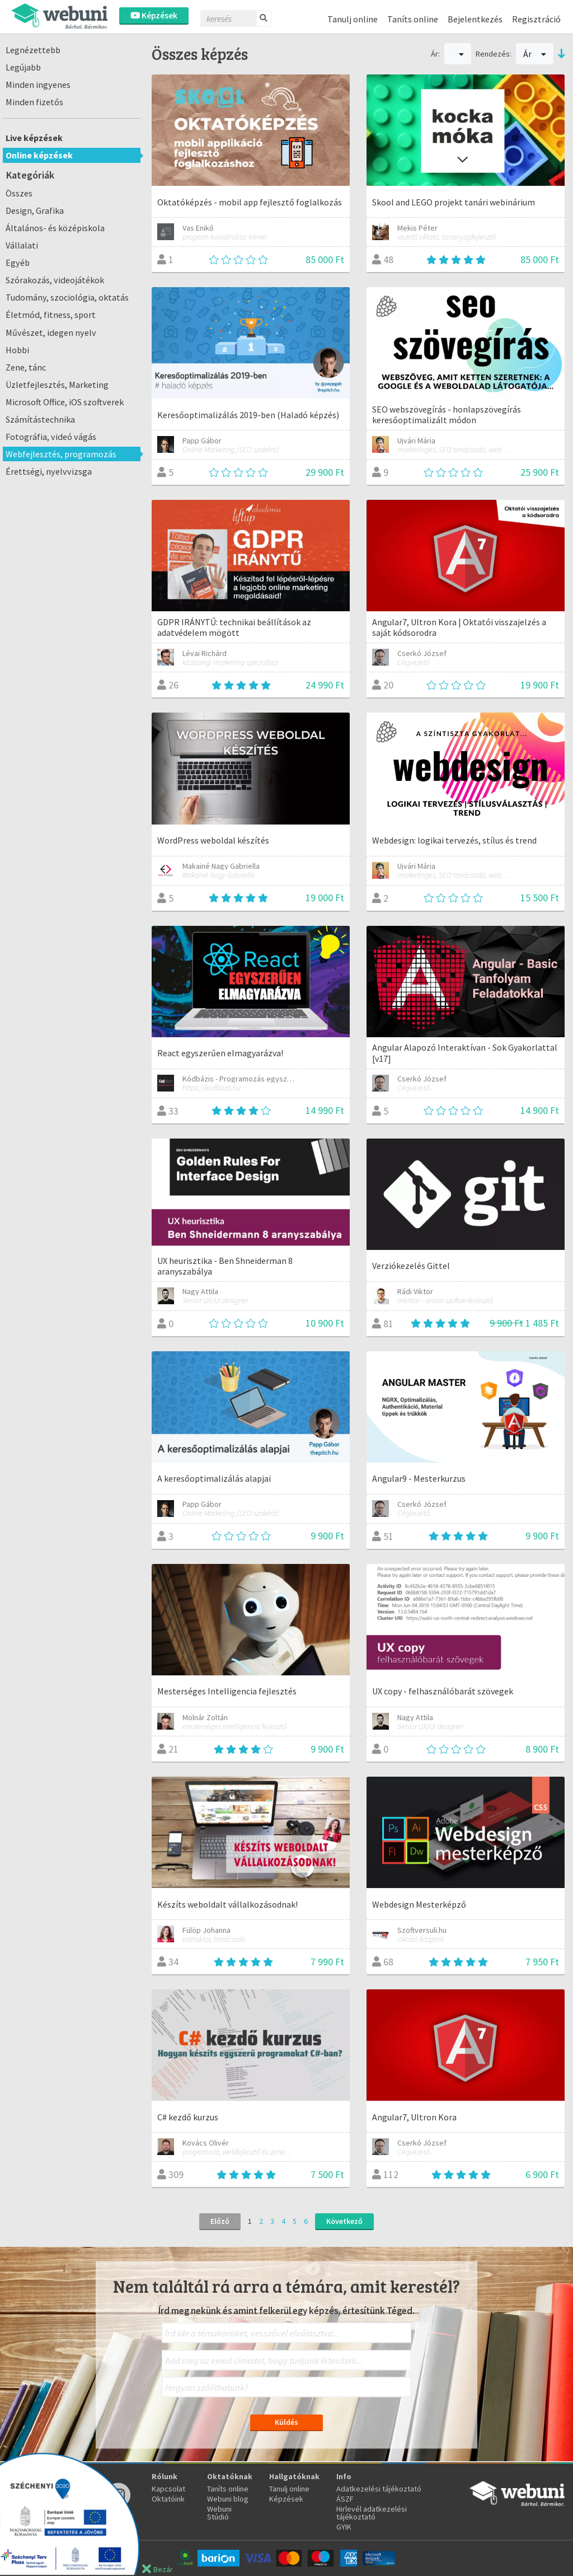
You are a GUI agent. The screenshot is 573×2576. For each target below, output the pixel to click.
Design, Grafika (35, 210)
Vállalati (22, 245)
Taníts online (412, 19)
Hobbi (17, 349)
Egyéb (18, 262)
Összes (19, 193)
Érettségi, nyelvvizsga (49, 471)
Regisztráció (536, 19)
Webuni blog (227, 2499)
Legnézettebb (33, 49)
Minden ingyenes (38, 84)
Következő (344, 2221)
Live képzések (34, 137)
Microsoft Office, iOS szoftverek (65, 402)
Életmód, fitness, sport (51, 314)
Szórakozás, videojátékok (55, 279)
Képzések (153, 15)
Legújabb (23, 67)
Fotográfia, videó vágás (51, 436)
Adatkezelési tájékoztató (378, 2489)
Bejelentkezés (475, 19)
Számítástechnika (40, 419)
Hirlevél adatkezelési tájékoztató (371, 2513)
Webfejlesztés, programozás (61, 454)
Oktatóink (168, 2499)
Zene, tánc (26, 367)
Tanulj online (352, 19)
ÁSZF (345, 2499)
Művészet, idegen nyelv (51, 332)
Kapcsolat (168, 2489)
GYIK (343, 2527)
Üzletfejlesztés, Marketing (57, 384)
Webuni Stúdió (219, 2513)
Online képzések (39, 155)
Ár (534, 53)
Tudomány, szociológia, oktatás (67, 297)
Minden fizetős (34, 101)
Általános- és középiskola (55, 227)
